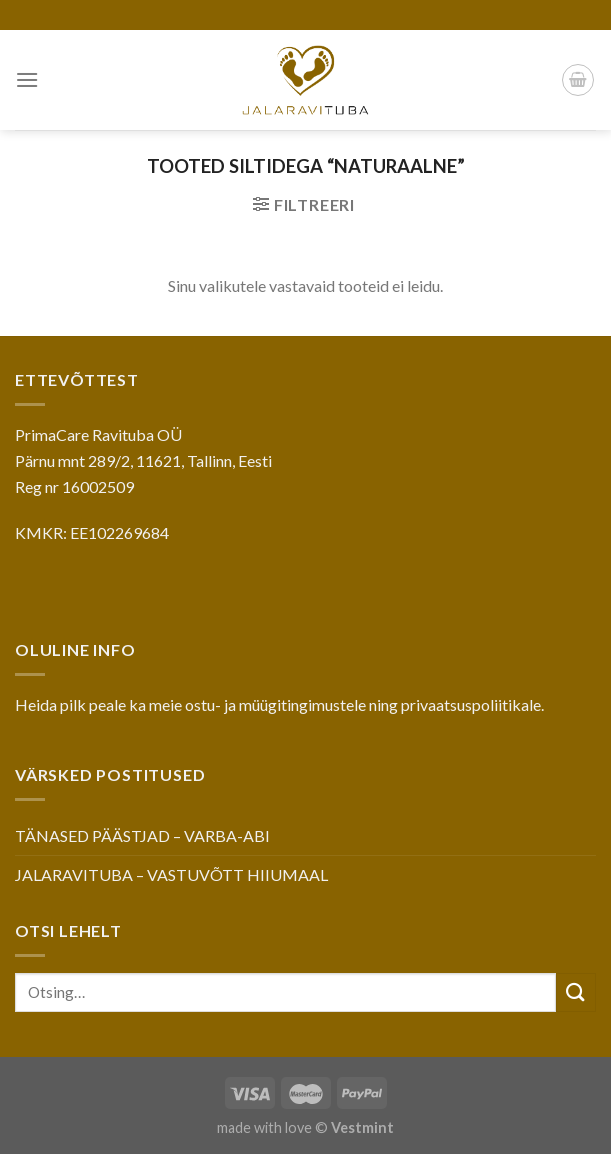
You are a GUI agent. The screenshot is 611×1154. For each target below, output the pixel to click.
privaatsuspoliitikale (471, 704)
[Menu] (27, 79)
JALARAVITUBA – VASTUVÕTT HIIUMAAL (171, 874)
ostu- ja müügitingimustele (275, 704)
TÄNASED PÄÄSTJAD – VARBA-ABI (142, 835)
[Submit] (576, 992)
